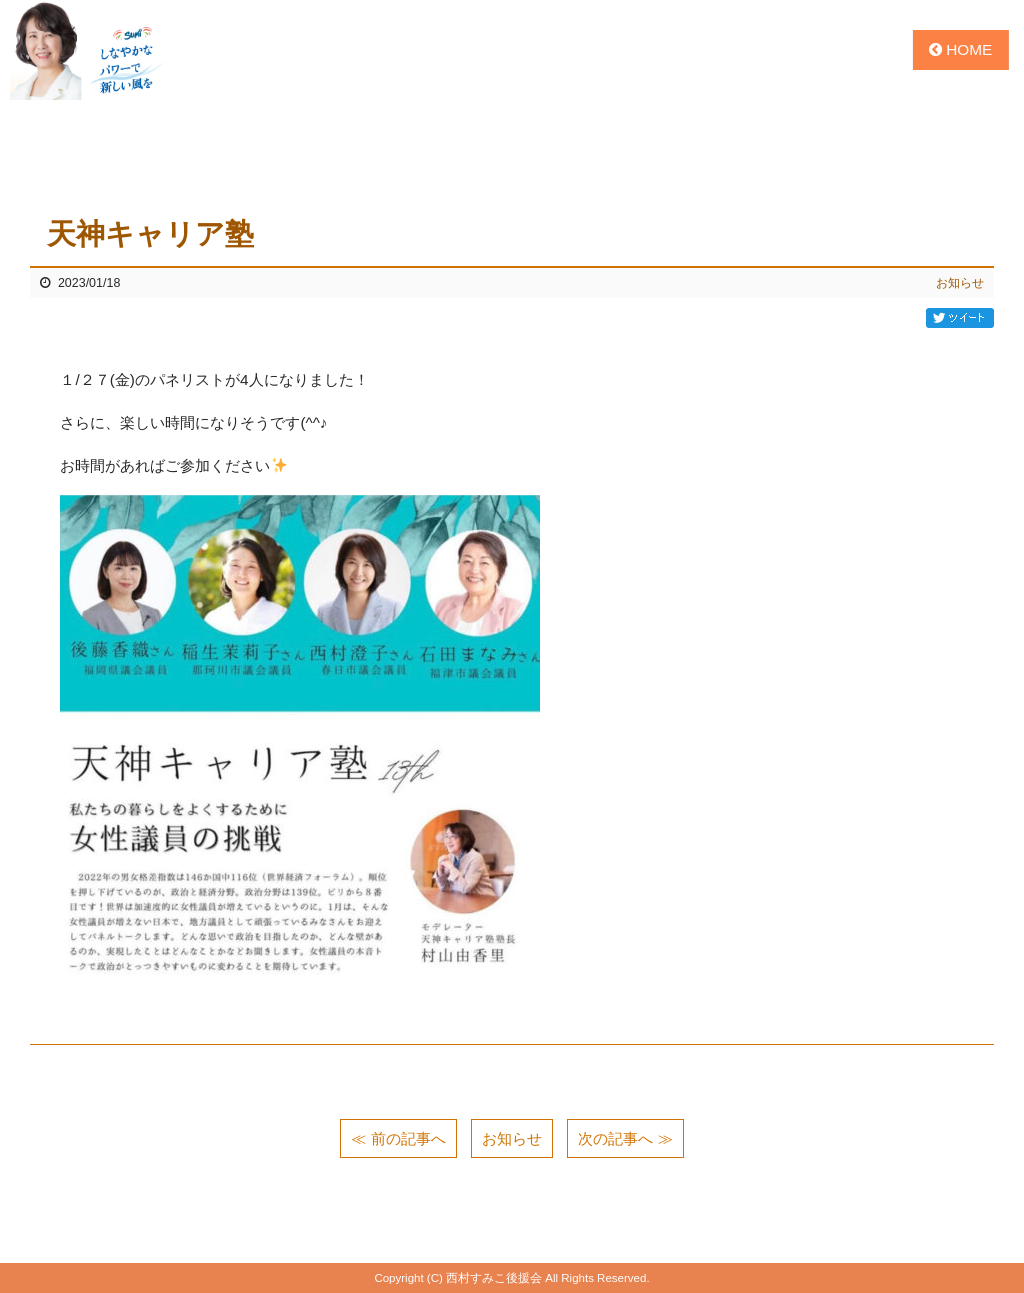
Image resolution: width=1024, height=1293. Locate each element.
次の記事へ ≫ (625, 1138)
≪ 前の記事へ (398, 1138)
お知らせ (960, 283)
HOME (961, 49)
